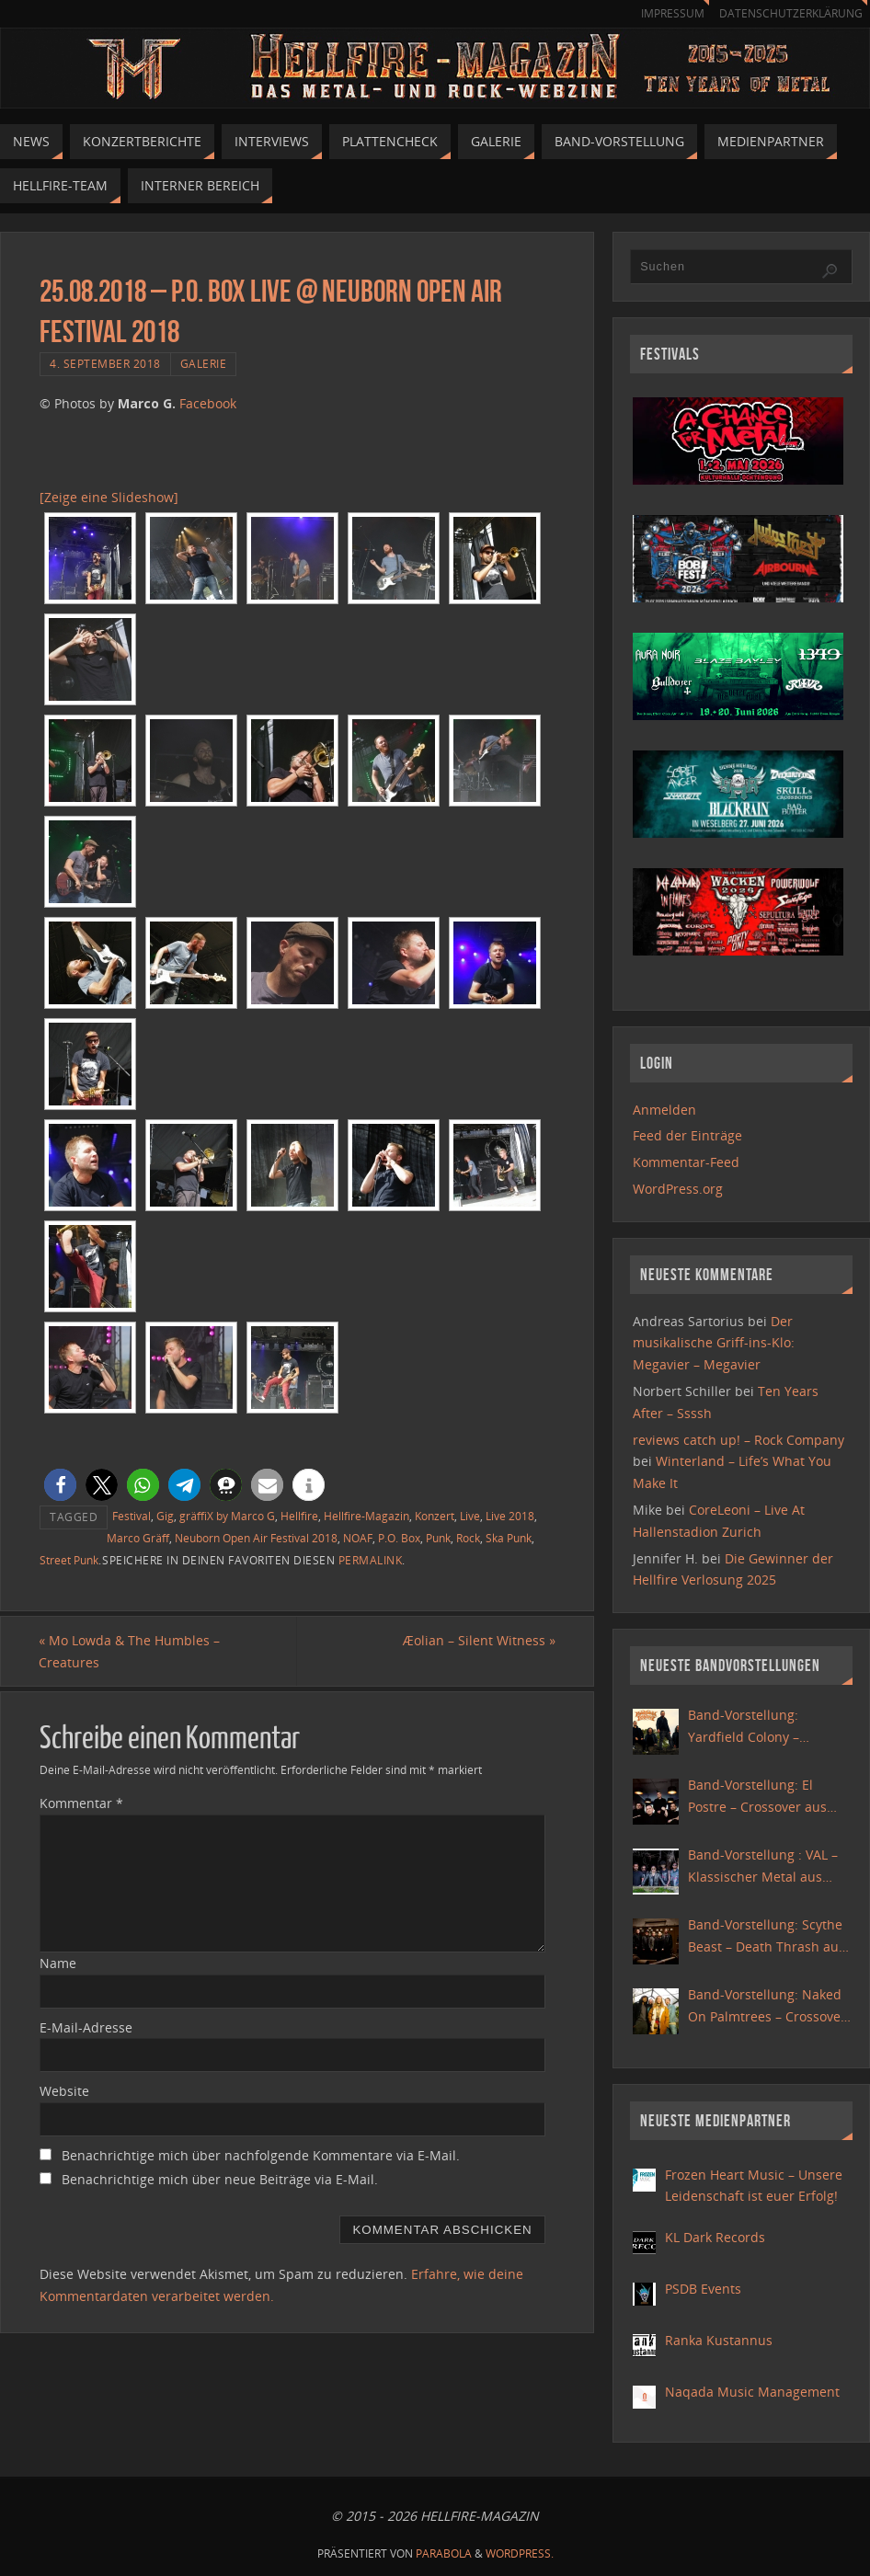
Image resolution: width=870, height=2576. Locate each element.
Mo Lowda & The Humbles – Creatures (130, 1651)
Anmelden (664, 1109)
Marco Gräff (138, 1537)
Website (64, 2091)
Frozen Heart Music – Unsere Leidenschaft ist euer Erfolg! (753, 2185)
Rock (468, 1537)
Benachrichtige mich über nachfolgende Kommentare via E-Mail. (261, 2155)
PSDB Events (703, 2288)
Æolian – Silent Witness (478, 1640)
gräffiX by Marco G (227, 1515)
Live (470, 1515)
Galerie (203, 363)
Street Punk (69, 1559)
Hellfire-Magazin (366, 1515)
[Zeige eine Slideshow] (109, 497)
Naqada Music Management (752, 2391)
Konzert (434, 1515)
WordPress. (520, 2553)
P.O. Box (399, 1537)
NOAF (357, 1537)
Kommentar (81, 1803)
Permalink (370, 1559)
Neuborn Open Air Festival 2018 (256, 1537)
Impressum (664, 13)
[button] (60, 1485)
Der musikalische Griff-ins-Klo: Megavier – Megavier (714, 1343)
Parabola (444, 2553)
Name (58, 1963)
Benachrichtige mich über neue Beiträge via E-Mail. (220, 2179)
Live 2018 (510, 1515)
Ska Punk (509, 1537)
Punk (438, 1537)
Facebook (207, 403)
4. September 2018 (105, 363)
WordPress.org (678, 1188)
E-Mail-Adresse (86, 2027)
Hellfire (299, 1515)
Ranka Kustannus (719, 2340)
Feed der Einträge (687, 1135)
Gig (165, 1515)
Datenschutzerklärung (788, 13)
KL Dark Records (715, 2237)
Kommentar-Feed (686, 1162)
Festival (131, 1515)
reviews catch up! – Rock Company (738, 1439)
